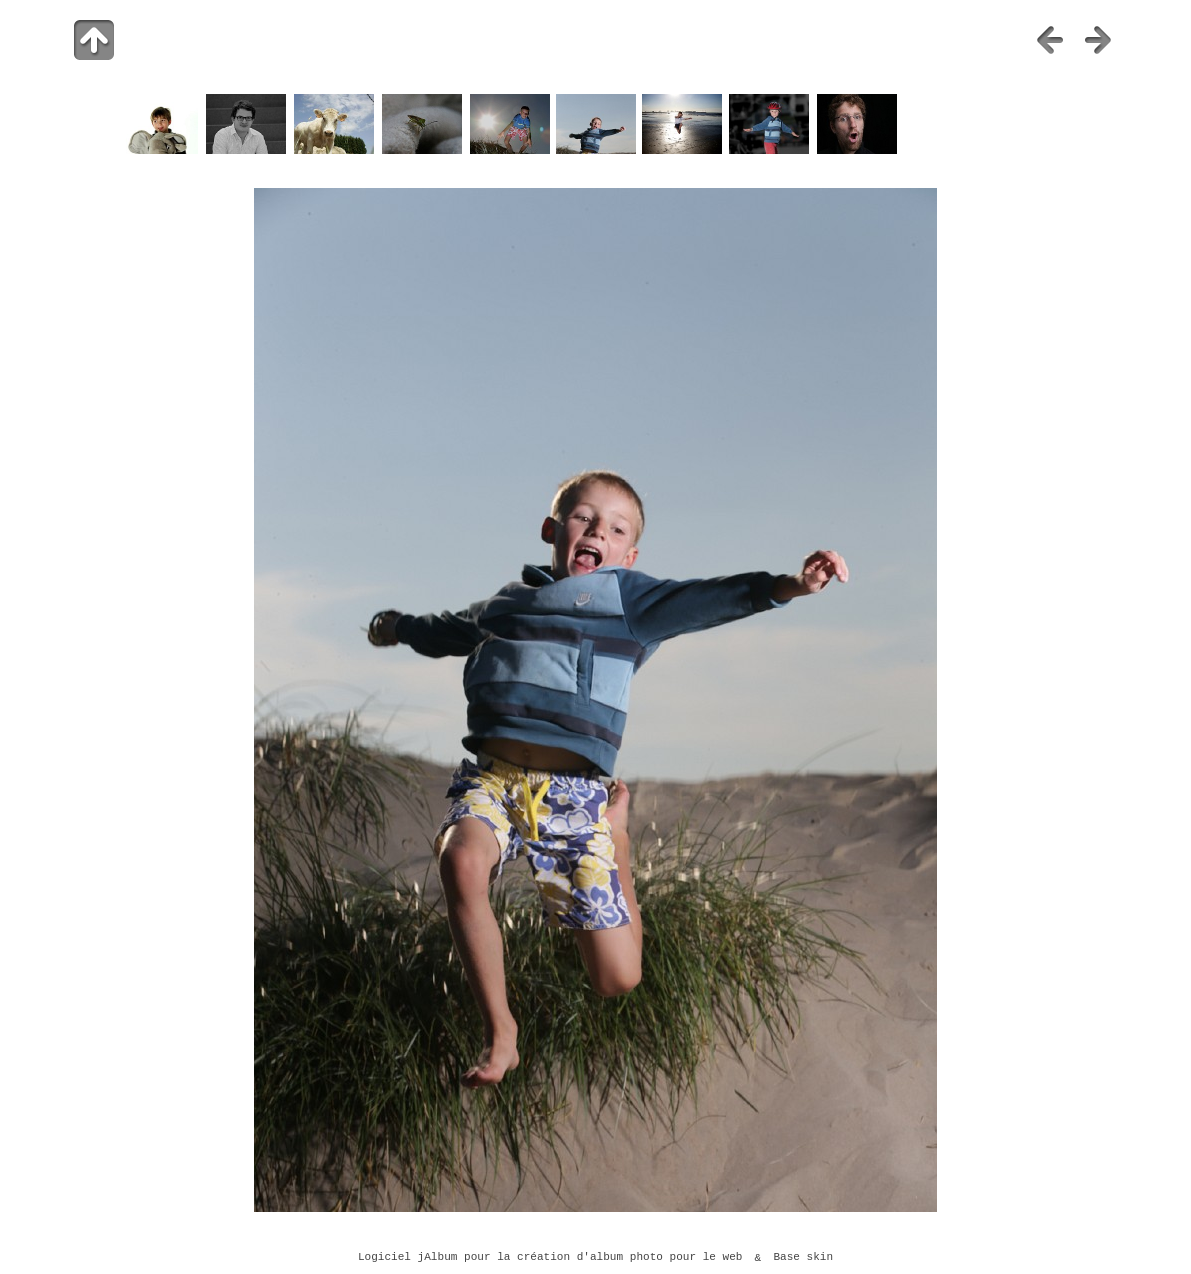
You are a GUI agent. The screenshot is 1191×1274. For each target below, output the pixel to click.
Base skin (803, 1258)
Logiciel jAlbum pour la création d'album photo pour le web (550, 1258)
